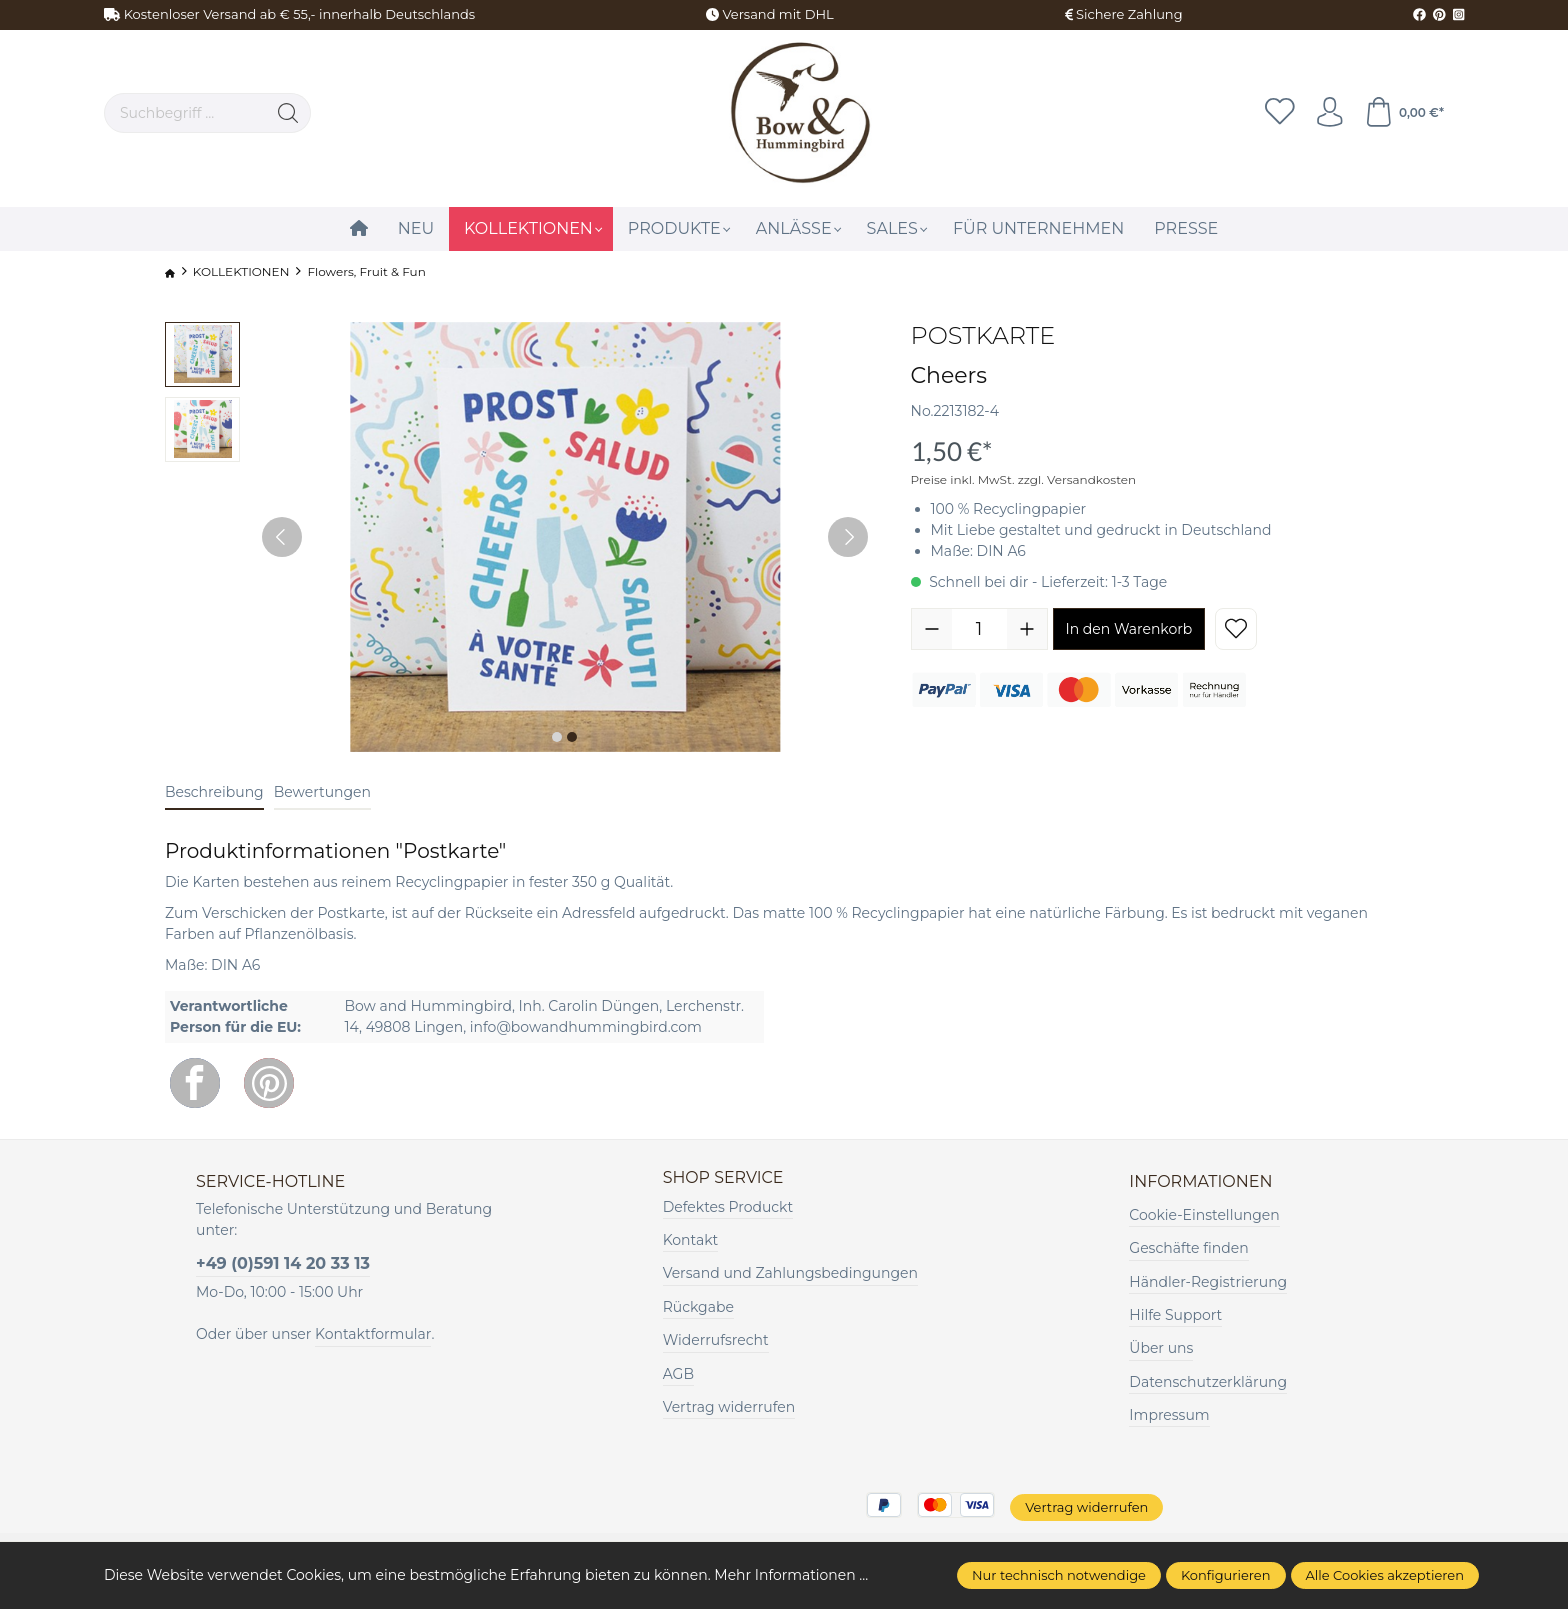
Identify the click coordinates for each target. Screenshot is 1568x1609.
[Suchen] (288, 113)
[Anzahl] (979, 629)
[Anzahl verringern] (932, 629)
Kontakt (691, 1240)
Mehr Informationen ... (791, 1575)
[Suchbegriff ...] (185, 113)
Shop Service (724, 1178)
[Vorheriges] (282, 537)
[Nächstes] (848, 537)
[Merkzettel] (1279, 113)
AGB (678, 1374)
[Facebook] (195, 1083)
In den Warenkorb (1129, 629)
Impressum (1169, 1415)
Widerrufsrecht (716, 1340)
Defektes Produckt (728, 1207)
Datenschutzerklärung (1208, 1382)
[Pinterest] (269, 1083)
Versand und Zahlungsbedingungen (790, 1274)
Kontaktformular (373, 1334)
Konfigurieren (1226, 1575)
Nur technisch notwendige (1059, 1575)
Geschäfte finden (1188, 1248)
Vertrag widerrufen (729, 1407)
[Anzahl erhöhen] (1027, 629)
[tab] (214, 793)
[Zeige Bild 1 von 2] (557, 737)
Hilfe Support (1175, 1315)
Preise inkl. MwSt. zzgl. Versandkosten (1024, 479)
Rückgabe (698, 1307)
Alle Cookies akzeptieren (1385, 1575)
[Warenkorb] (1404, 113)
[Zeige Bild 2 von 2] (572, 737)
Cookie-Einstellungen (1204, 1215)
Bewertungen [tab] (322, 792)
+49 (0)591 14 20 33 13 (283, 1263)
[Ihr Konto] (1329, 113)
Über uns (1161, 1348)
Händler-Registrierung (1208, 1282)
